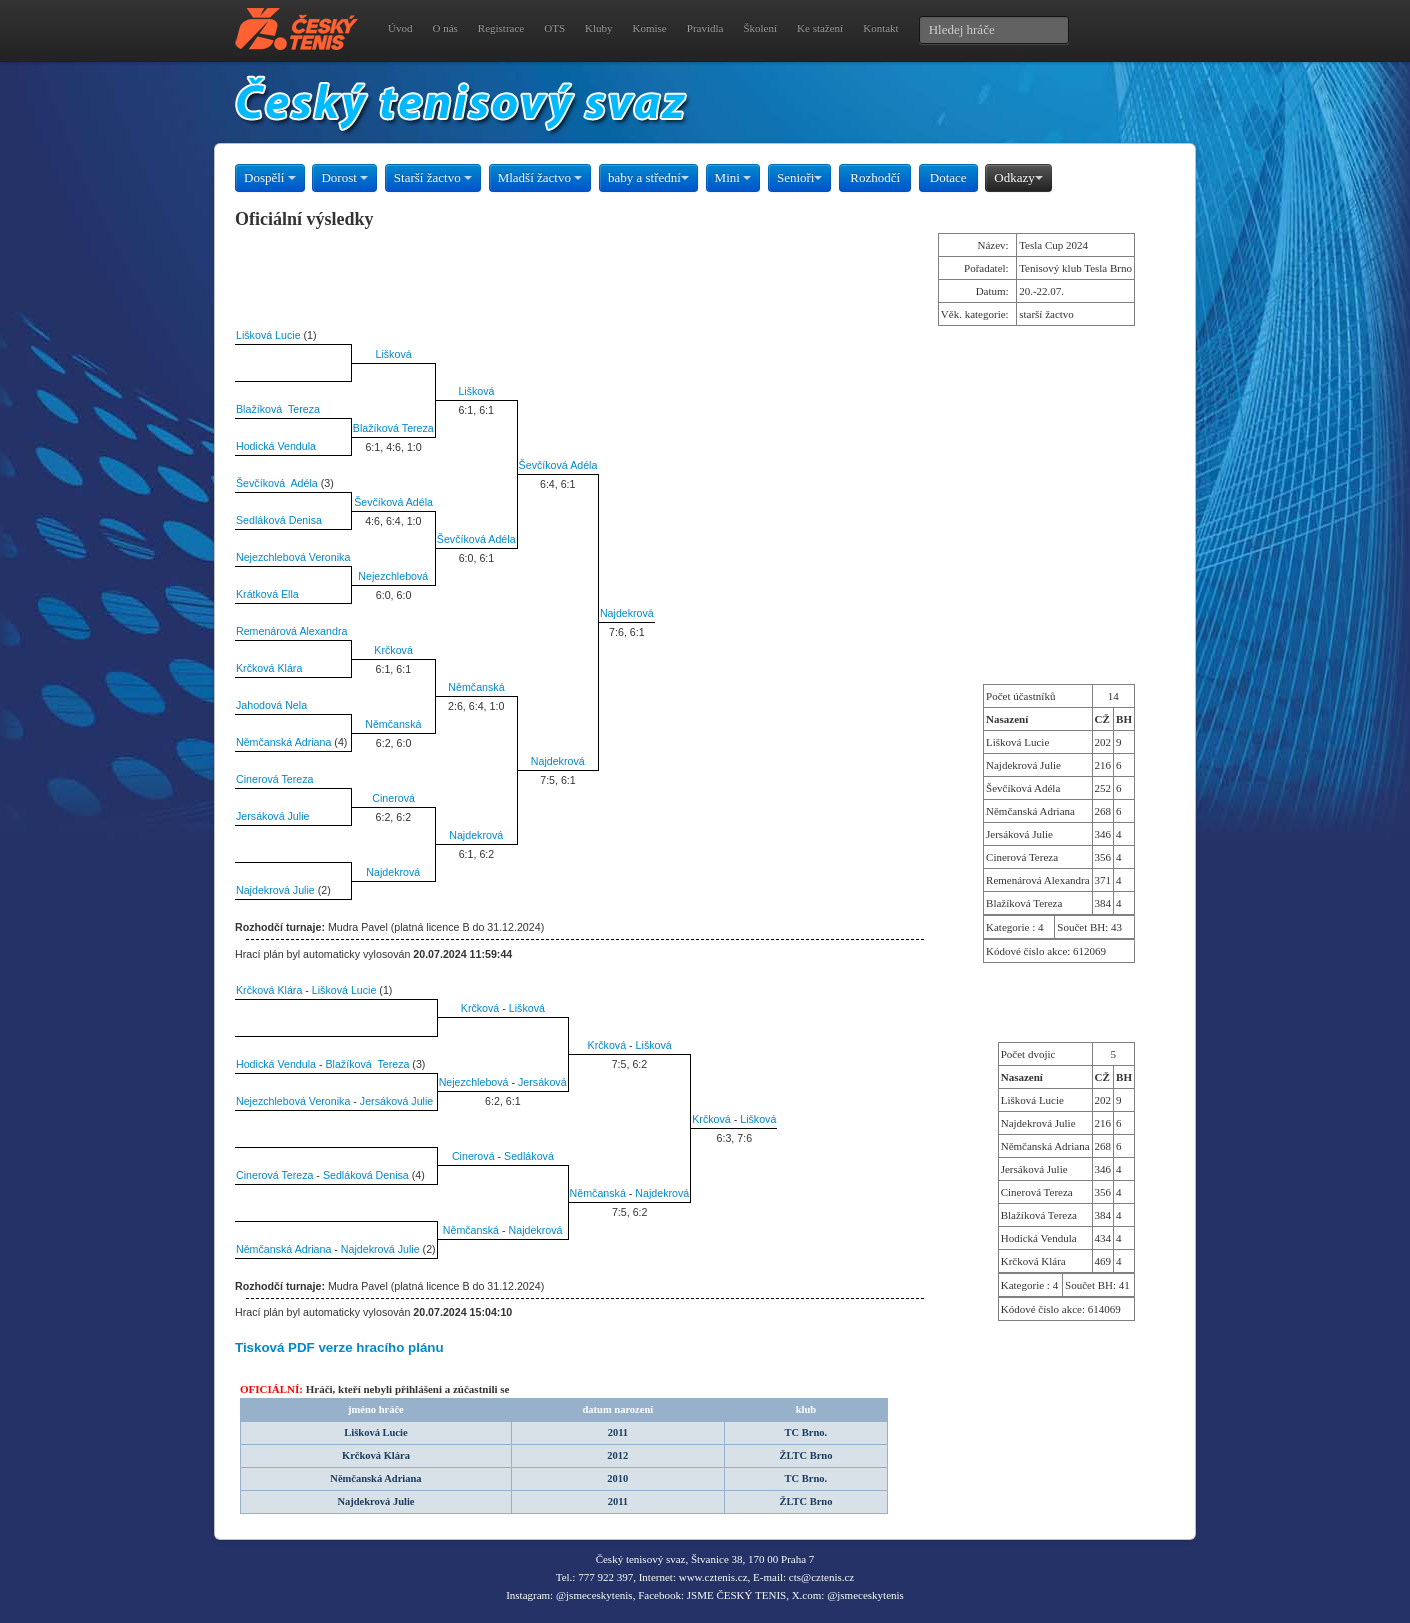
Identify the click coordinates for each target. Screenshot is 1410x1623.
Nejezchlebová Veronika (293, 557)
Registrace (501, 28)
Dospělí (270, 177)
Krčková (393, 650)
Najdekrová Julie (275, 890)
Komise (650, 28)
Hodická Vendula (276, 446)
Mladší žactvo (540, 177)
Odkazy (1018, 177)
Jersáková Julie (272, 816)
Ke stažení (820, 28)
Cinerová (393, 798)
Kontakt (880, 28)
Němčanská (476, 687)
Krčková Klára (269, 668)
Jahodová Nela (271, 705)
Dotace (948, 177)
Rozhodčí (875, 177)
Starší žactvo (433, 177)
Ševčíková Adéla (558, 465)
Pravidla (705, 28)
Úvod (400, 28)
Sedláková (529, 1156)
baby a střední (648, 177)
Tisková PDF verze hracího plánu (339, 1347)
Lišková (394, 354)
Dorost (344, 177)
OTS (554, 28)
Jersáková (542, 1082)
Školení (760, 28)
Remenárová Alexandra (291, 631)
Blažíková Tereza (278, 409)
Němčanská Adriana (283, 742)
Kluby (599, 28)
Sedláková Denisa (279, 520)
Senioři (800, 177)
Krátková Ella (267, 594)
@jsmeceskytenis (594, 1595)
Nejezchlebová (393, 576)
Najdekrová (627, 613)
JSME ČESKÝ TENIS (736, 1595)
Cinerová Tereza (274, 779)
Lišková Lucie (268, 335)
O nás (444, 28)
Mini (733, 177)
